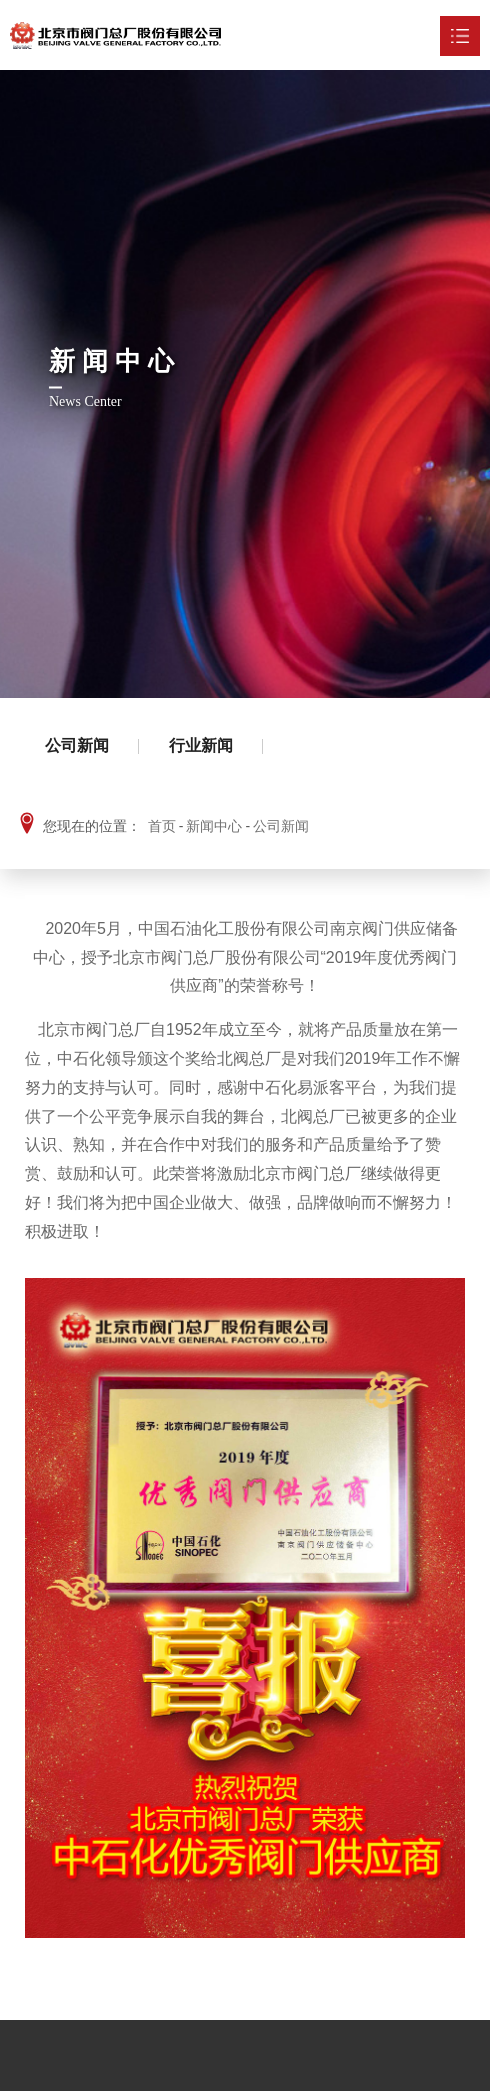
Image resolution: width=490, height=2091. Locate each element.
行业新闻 (201, 745)
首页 (162, 826)
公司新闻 (77, 745)
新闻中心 (214, 826)
